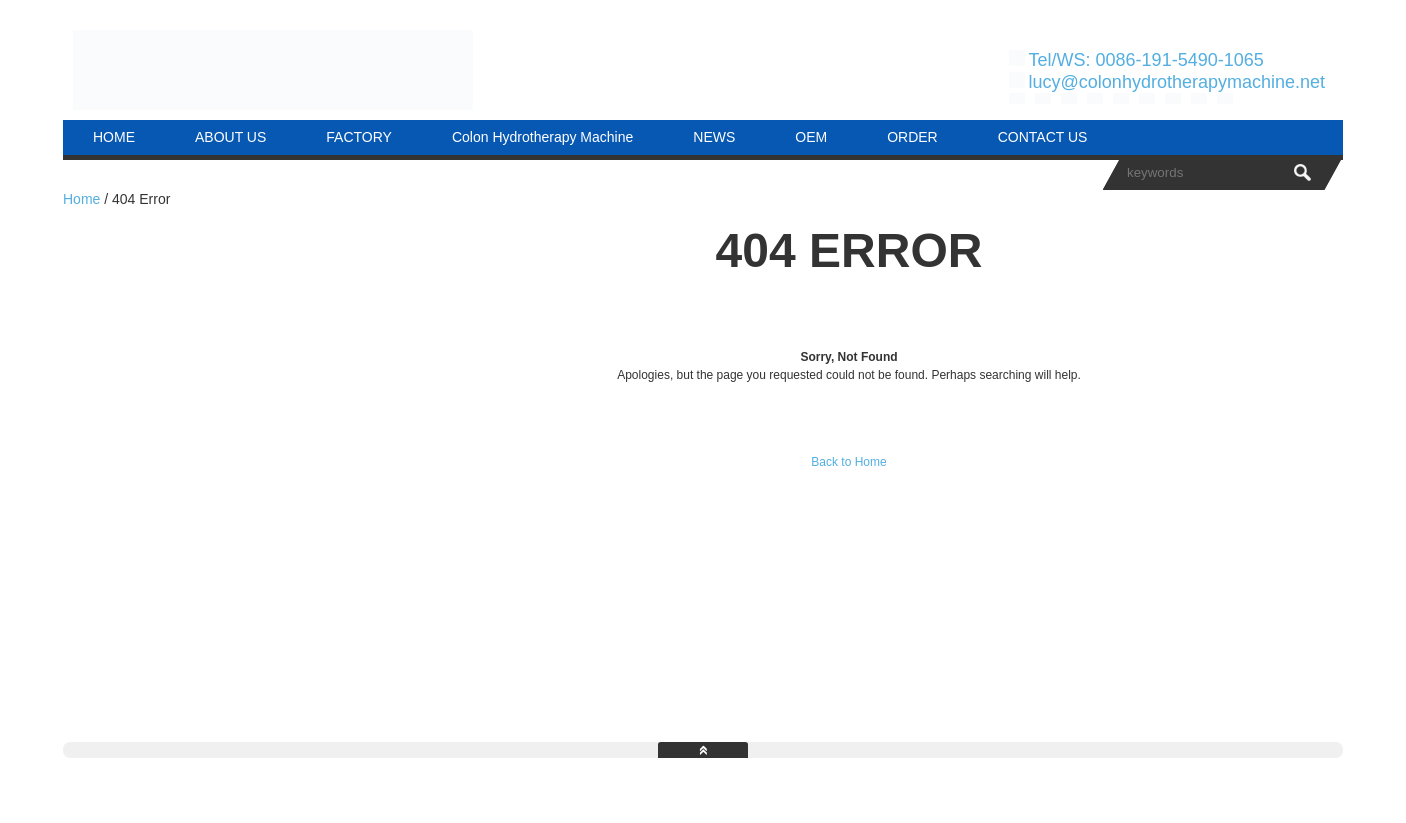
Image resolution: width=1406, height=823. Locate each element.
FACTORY (359, 137)
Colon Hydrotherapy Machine (542, 137)
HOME (114, 137)
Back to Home (848, 462)
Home (81, 199)
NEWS (714, 137)
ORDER (912, 137)
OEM (811, 137)
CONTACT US (1043, 137)
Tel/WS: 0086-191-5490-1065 (1146, 60)
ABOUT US (230, 137)
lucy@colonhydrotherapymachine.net (1177, 82)
